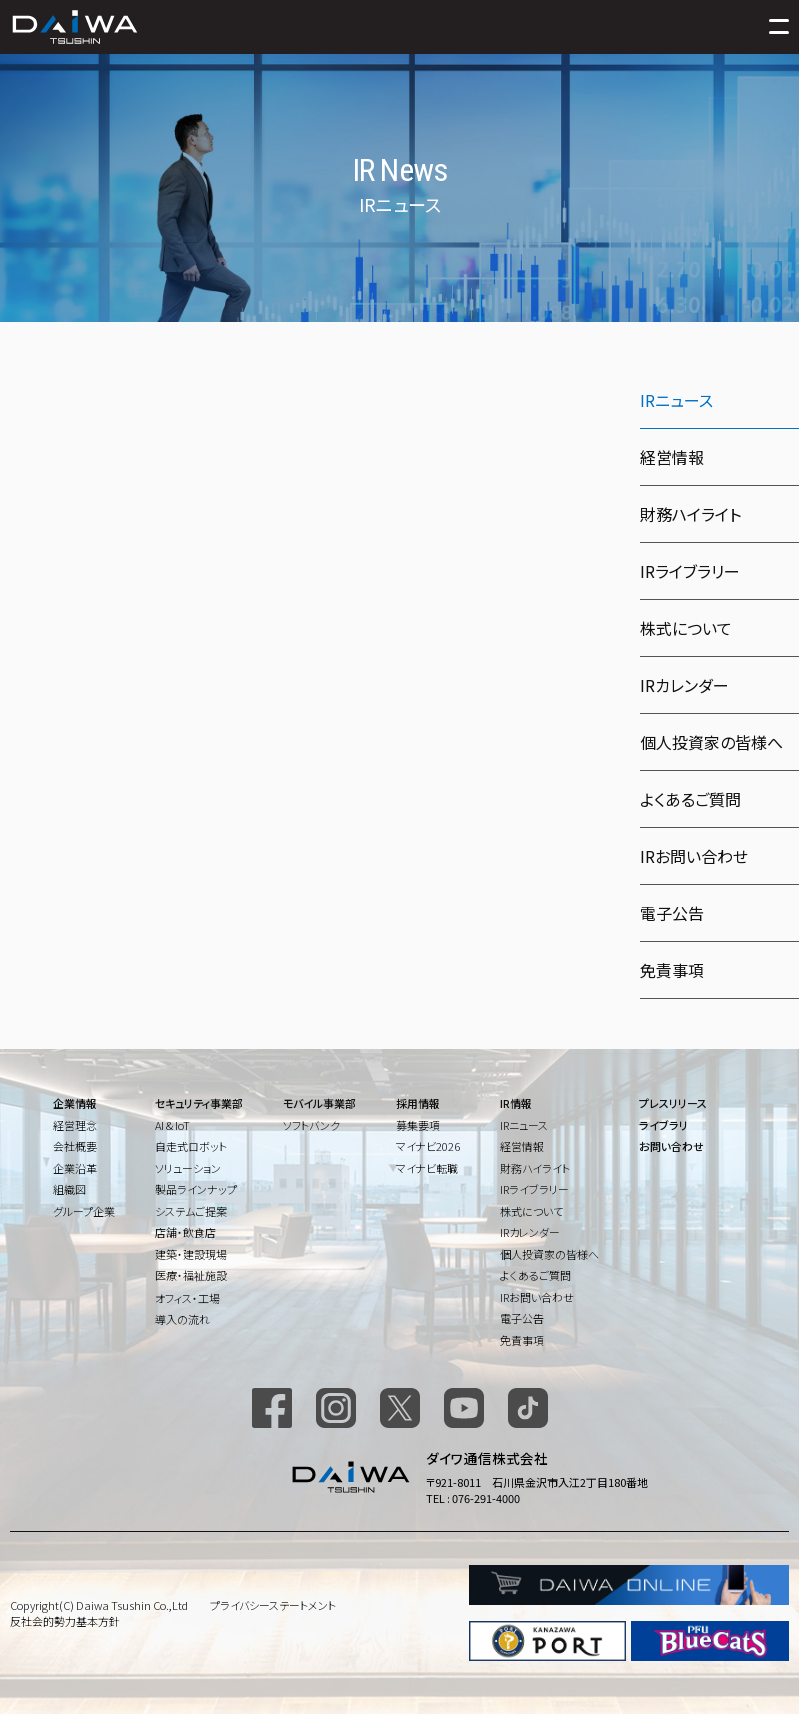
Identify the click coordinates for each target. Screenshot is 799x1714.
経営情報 (672, 457)
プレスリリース (673, 1103)
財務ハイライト (690, 514)
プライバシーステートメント (273, 1605)
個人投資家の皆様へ (711, 742)
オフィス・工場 (187, 1298)
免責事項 (672, 970)
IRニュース (524, 1125)
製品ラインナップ (196, 1189)
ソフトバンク (311, 1125)
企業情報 (75, 1103)
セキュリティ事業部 (199, 1103)
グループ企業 (84, 1211)
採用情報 (418, 1103)
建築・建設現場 (191, 1254)
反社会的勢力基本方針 (65, 1621)
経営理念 (75, 1125)
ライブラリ (663, 1125)
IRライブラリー (690, 571)
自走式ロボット (191, 1146)
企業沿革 (75, 1168)
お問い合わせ (671, 1146)
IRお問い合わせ (694, 856)
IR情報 (516, 1103)
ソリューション (188, 1168)
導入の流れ (182, 1319)
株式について (686, 628)
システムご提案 (191, 1211)
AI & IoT (172, 1125)
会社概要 (75, 1146)
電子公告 (672, 913)
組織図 (69, 1189)
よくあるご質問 (690, 799)
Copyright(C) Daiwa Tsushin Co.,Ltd (99, 1605)
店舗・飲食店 (185, 1232)
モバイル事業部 (319, 1103)
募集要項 (418, 1125)
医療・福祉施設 (191, 1275)
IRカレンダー (684, 685)
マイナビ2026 (428, 1146)
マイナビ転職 (427, 1168)
